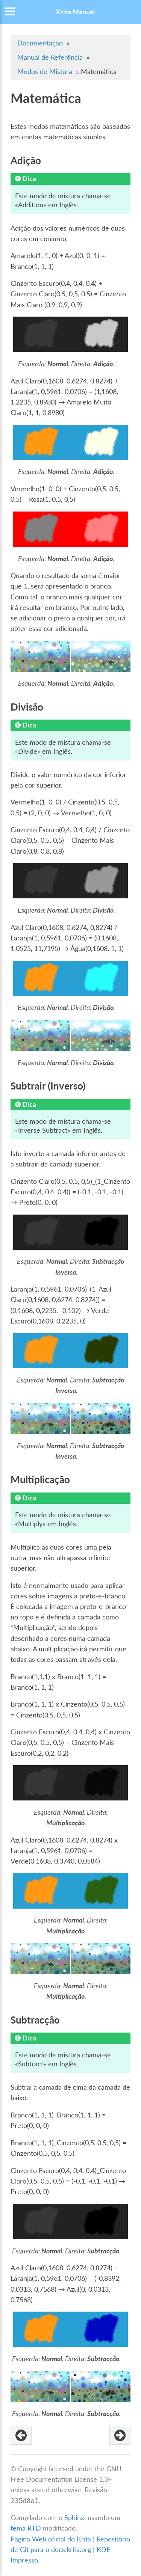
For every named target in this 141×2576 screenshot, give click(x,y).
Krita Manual (75, 12)
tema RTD (26, 2528)
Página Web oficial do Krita (51, 2539)
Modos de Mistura (44, 71)
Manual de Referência (50, 57)
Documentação (40, 43)
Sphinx (74, 2518)
